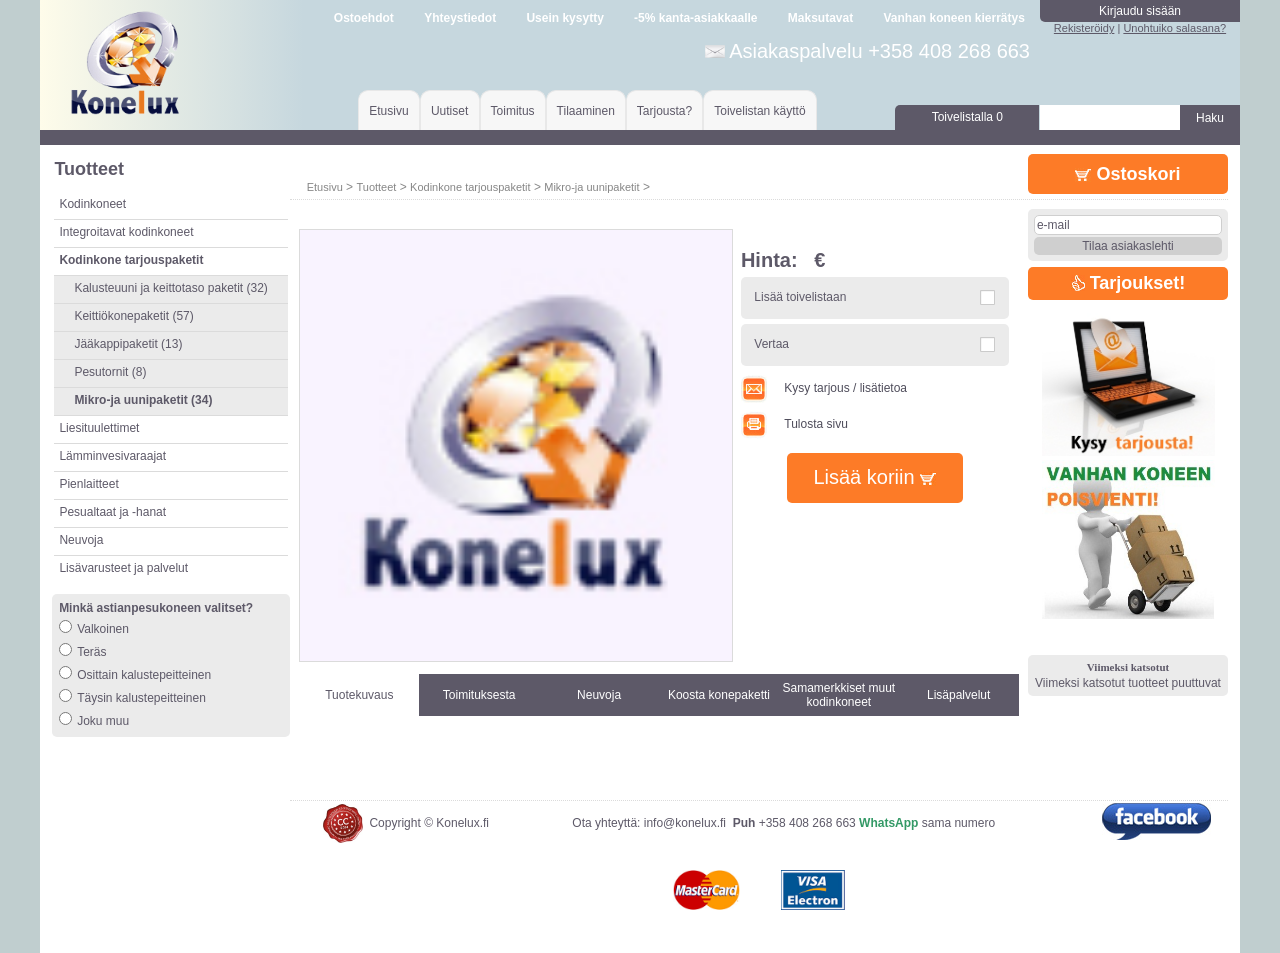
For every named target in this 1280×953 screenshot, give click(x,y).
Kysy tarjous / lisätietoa (824, 388)
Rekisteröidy (1084, 28)
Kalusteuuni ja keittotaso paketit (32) (170, 288)
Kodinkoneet (92, 204)
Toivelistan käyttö (759, 111)
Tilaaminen (586, 111)
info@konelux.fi (685, 823)
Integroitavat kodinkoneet (126, 232)
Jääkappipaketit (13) (128, 344)
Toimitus (513, 111)
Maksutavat (820, 18)
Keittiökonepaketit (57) (133, 316)
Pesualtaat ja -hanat (112, 512)
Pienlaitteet (88, 484)
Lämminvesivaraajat (112, 456)
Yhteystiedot (460, 18)
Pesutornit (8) (110, 372)
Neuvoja (81, 540)
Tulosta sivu (794, 424)
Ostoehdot (364, 18)
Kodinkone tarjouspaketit (470, 187)
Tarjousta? (664, 111)
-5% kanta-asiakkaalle (695, 18)
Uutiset (449, 111)
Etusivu (388, 111)
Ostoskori (1127, 174)
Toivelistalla (967, 117)
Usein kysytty (564, 18)
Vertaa (771, 344)
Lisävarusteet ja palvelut (123, 568)
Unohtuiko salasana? (1174, 28)
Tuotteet (376, 187)
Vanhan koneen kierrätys (953, 18)
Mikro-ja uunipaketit (591, 187)
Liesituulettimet (99, 428)
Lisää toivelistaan (800, 297)
